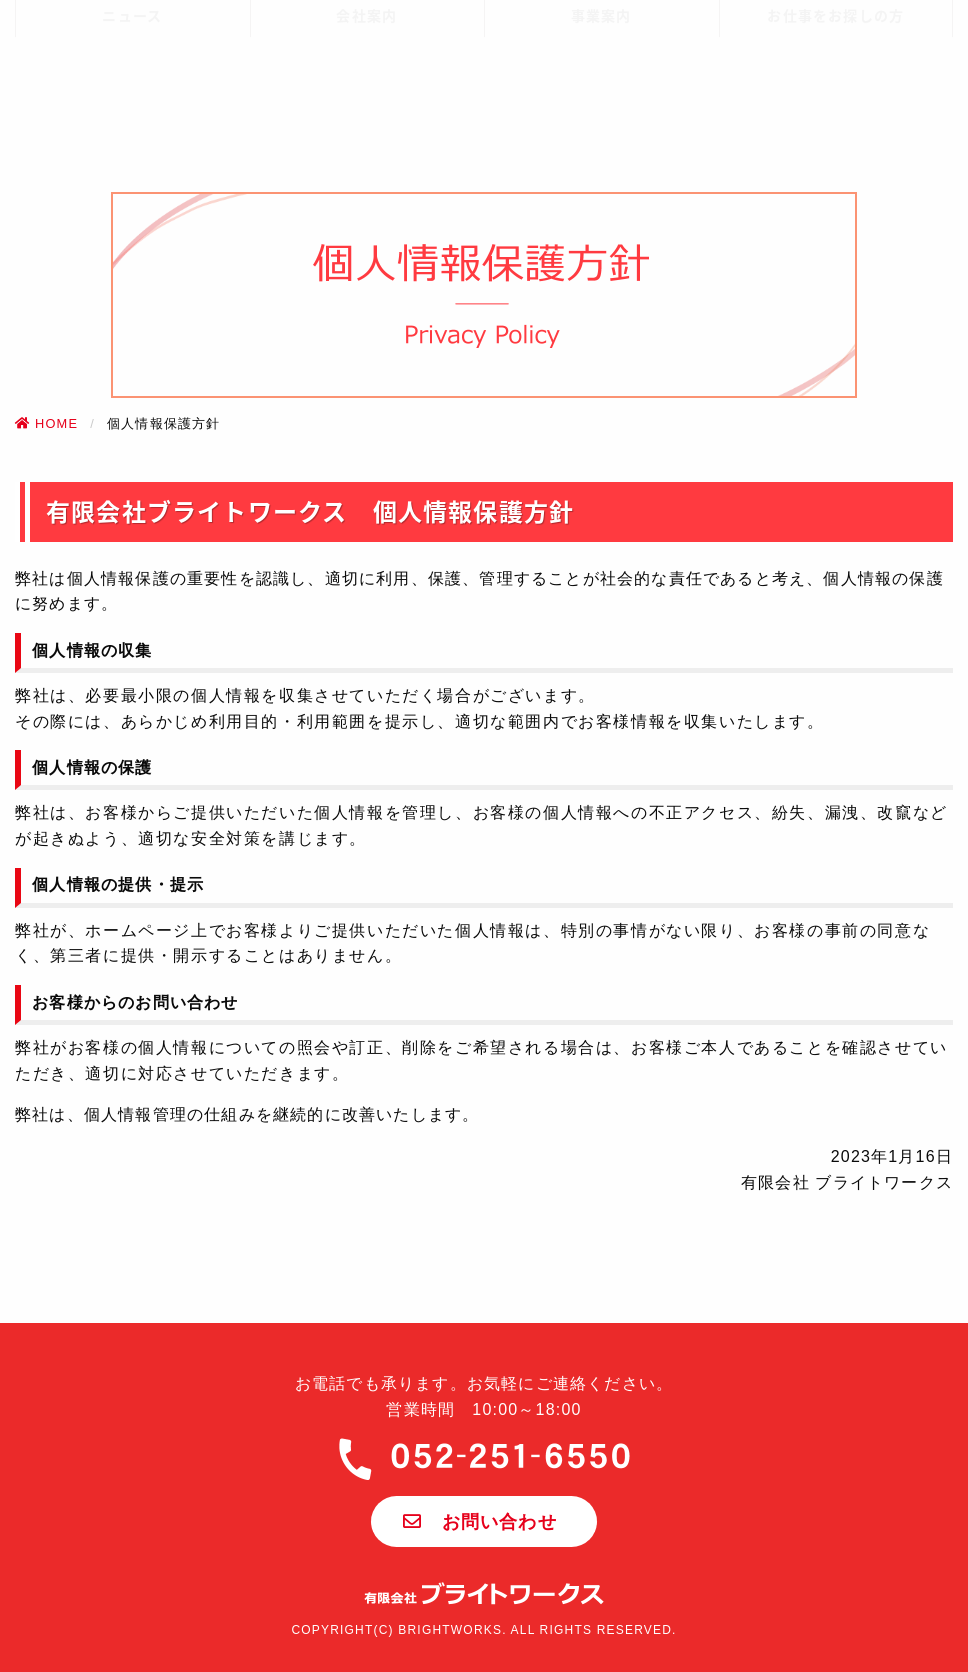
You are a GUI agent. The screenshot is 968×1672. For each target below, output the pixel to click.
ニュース (132, 110)
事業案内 (601, 110)
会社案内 (366, 110)
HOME (46, 423)
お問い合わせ (480, 1522)
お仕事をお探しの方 (835, 110)
